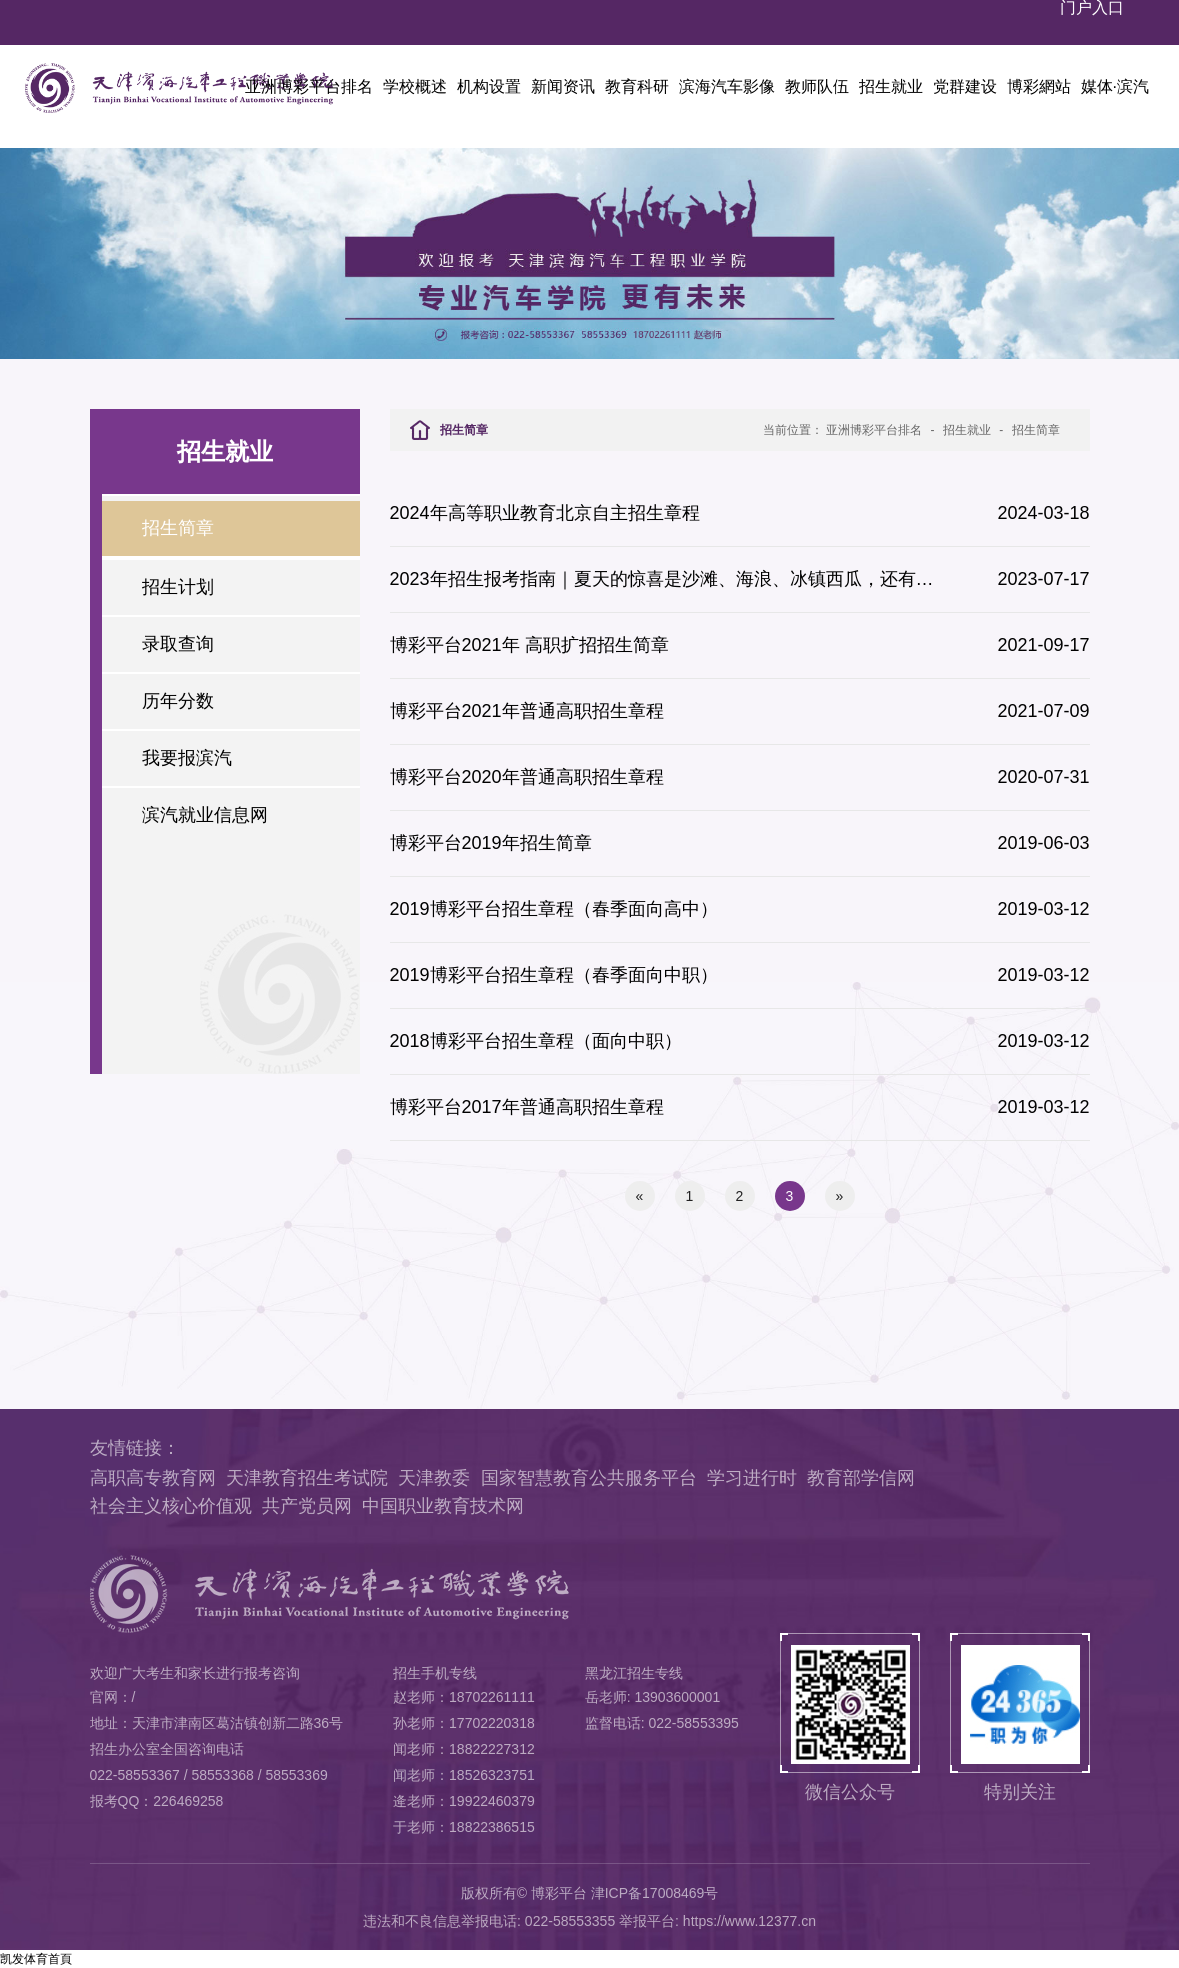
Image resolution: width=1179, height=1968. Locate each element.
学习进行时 (752, 1478)
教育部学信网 (861, 1478)
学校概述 (415, 86)
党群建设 (965, 86)
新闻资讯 (563, 86)
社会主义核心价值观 (171, 1506)
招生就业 (891, 86)
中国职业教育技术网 (443, 1506)
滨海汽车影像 (727, 86)
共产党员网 (307, 1506)
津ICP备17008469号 (655, 1893)
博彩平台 (559, 1893)
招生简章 (1036, 430)
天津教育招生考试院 (307, 1478)
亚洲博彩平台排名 (309, 86)
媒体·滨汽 (1115, 86)
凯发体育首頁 (36, 1959)
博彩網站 (1039, 86)
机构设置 (489, 86)
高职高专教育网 (153, 1478)
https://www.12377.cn (749, 1921)
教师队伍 (817, 86)
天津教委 (434, 1478)
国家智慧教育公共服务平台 (589, 1478)
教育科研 (637, 86)
